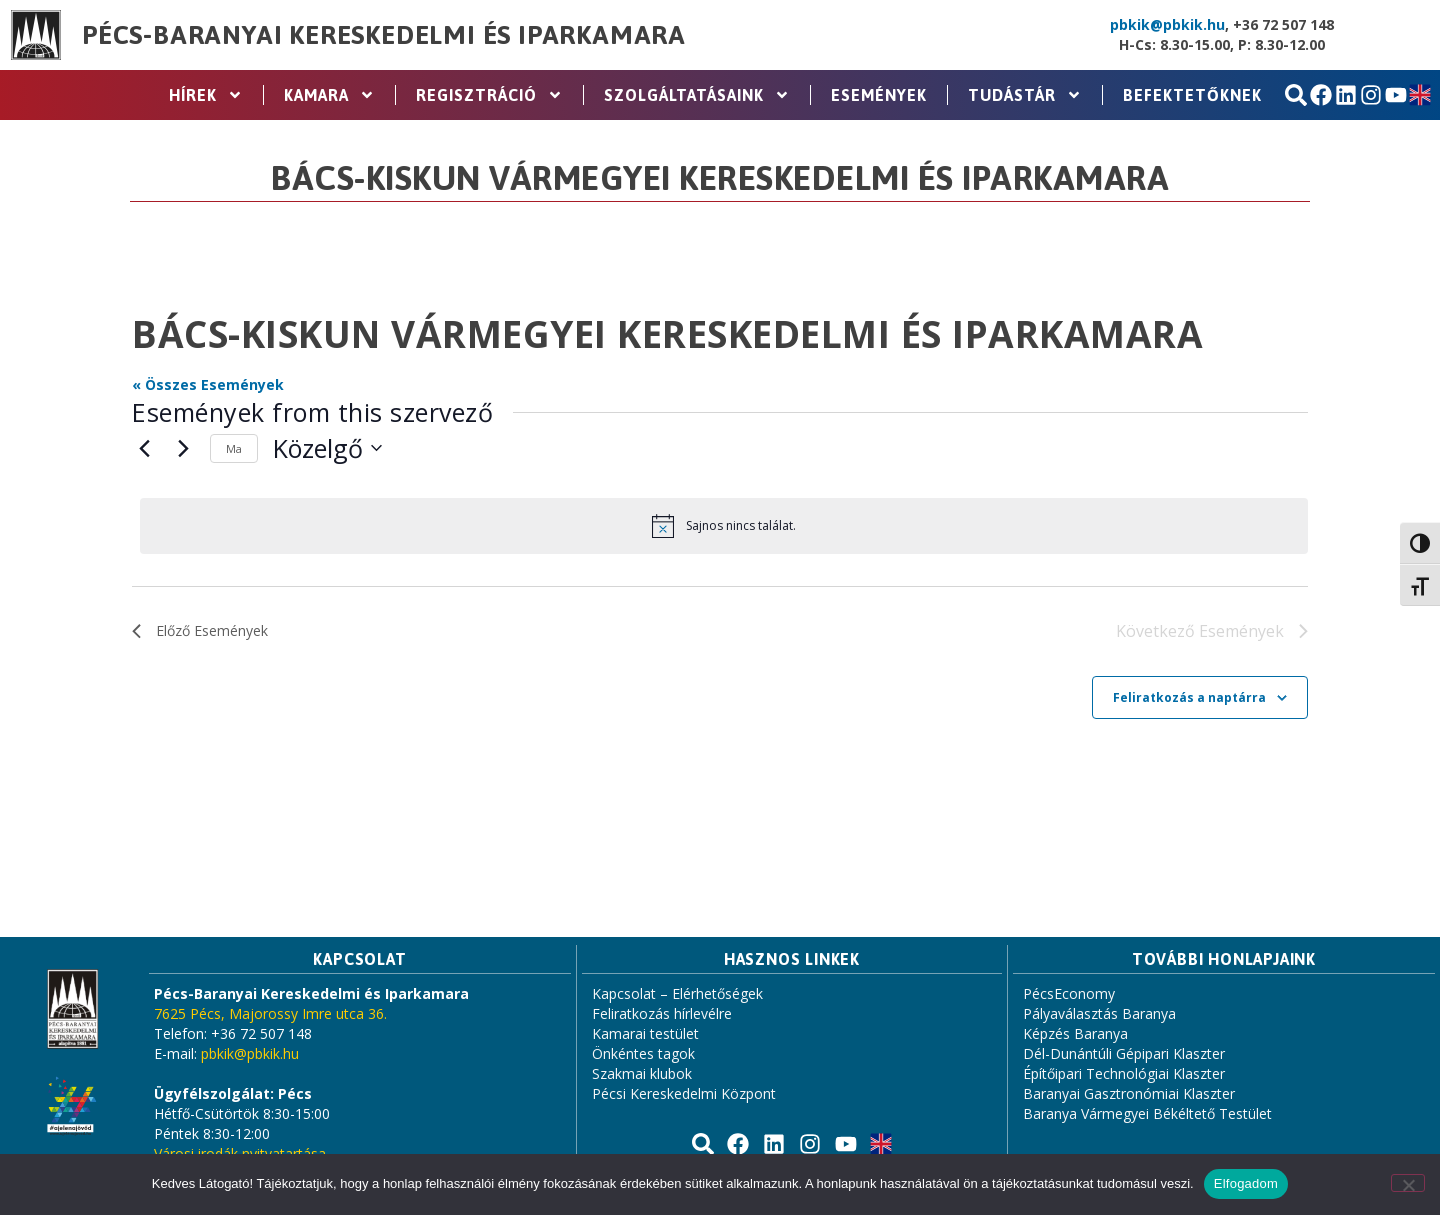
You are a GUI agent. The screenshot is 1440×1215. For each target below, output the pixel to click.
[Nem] (1408, 1183)
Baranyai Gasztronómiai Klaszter (1129, 1093)
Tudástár (1025, 95)
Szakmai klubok (642, 1073)
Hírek (206, 95)
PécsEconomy (1069, 993)
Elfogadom (1246, 1183)
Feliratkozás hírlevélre (662, 1013)
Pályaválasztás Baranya (1099, 1013)
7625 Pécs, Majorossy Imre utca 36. (270, 1013)
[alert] (724, 526)
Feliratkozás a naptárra (1189, 698)
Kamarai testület (645, 1033)
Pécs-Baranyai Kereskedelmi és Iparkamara (384, 35)
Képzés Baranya (1075, 1033)
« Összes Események (208, 384)
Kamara (329, 95)
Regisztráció (489, 95)
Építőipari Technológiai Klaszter (1124, 1073)
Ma (234, 448)
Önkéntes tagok (643, 1053)
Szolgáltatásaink (697, 95)
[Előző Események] (144, 448)
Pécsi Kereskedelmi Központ (684, 1093)
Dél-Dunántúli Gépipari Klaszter (1124, 1053)
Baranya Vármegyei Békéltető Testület (1147, 1113)
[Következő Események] (183, 448)
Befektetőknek (1192, 95)
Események (879, 95)
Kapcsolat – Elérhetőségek (677, 993)
